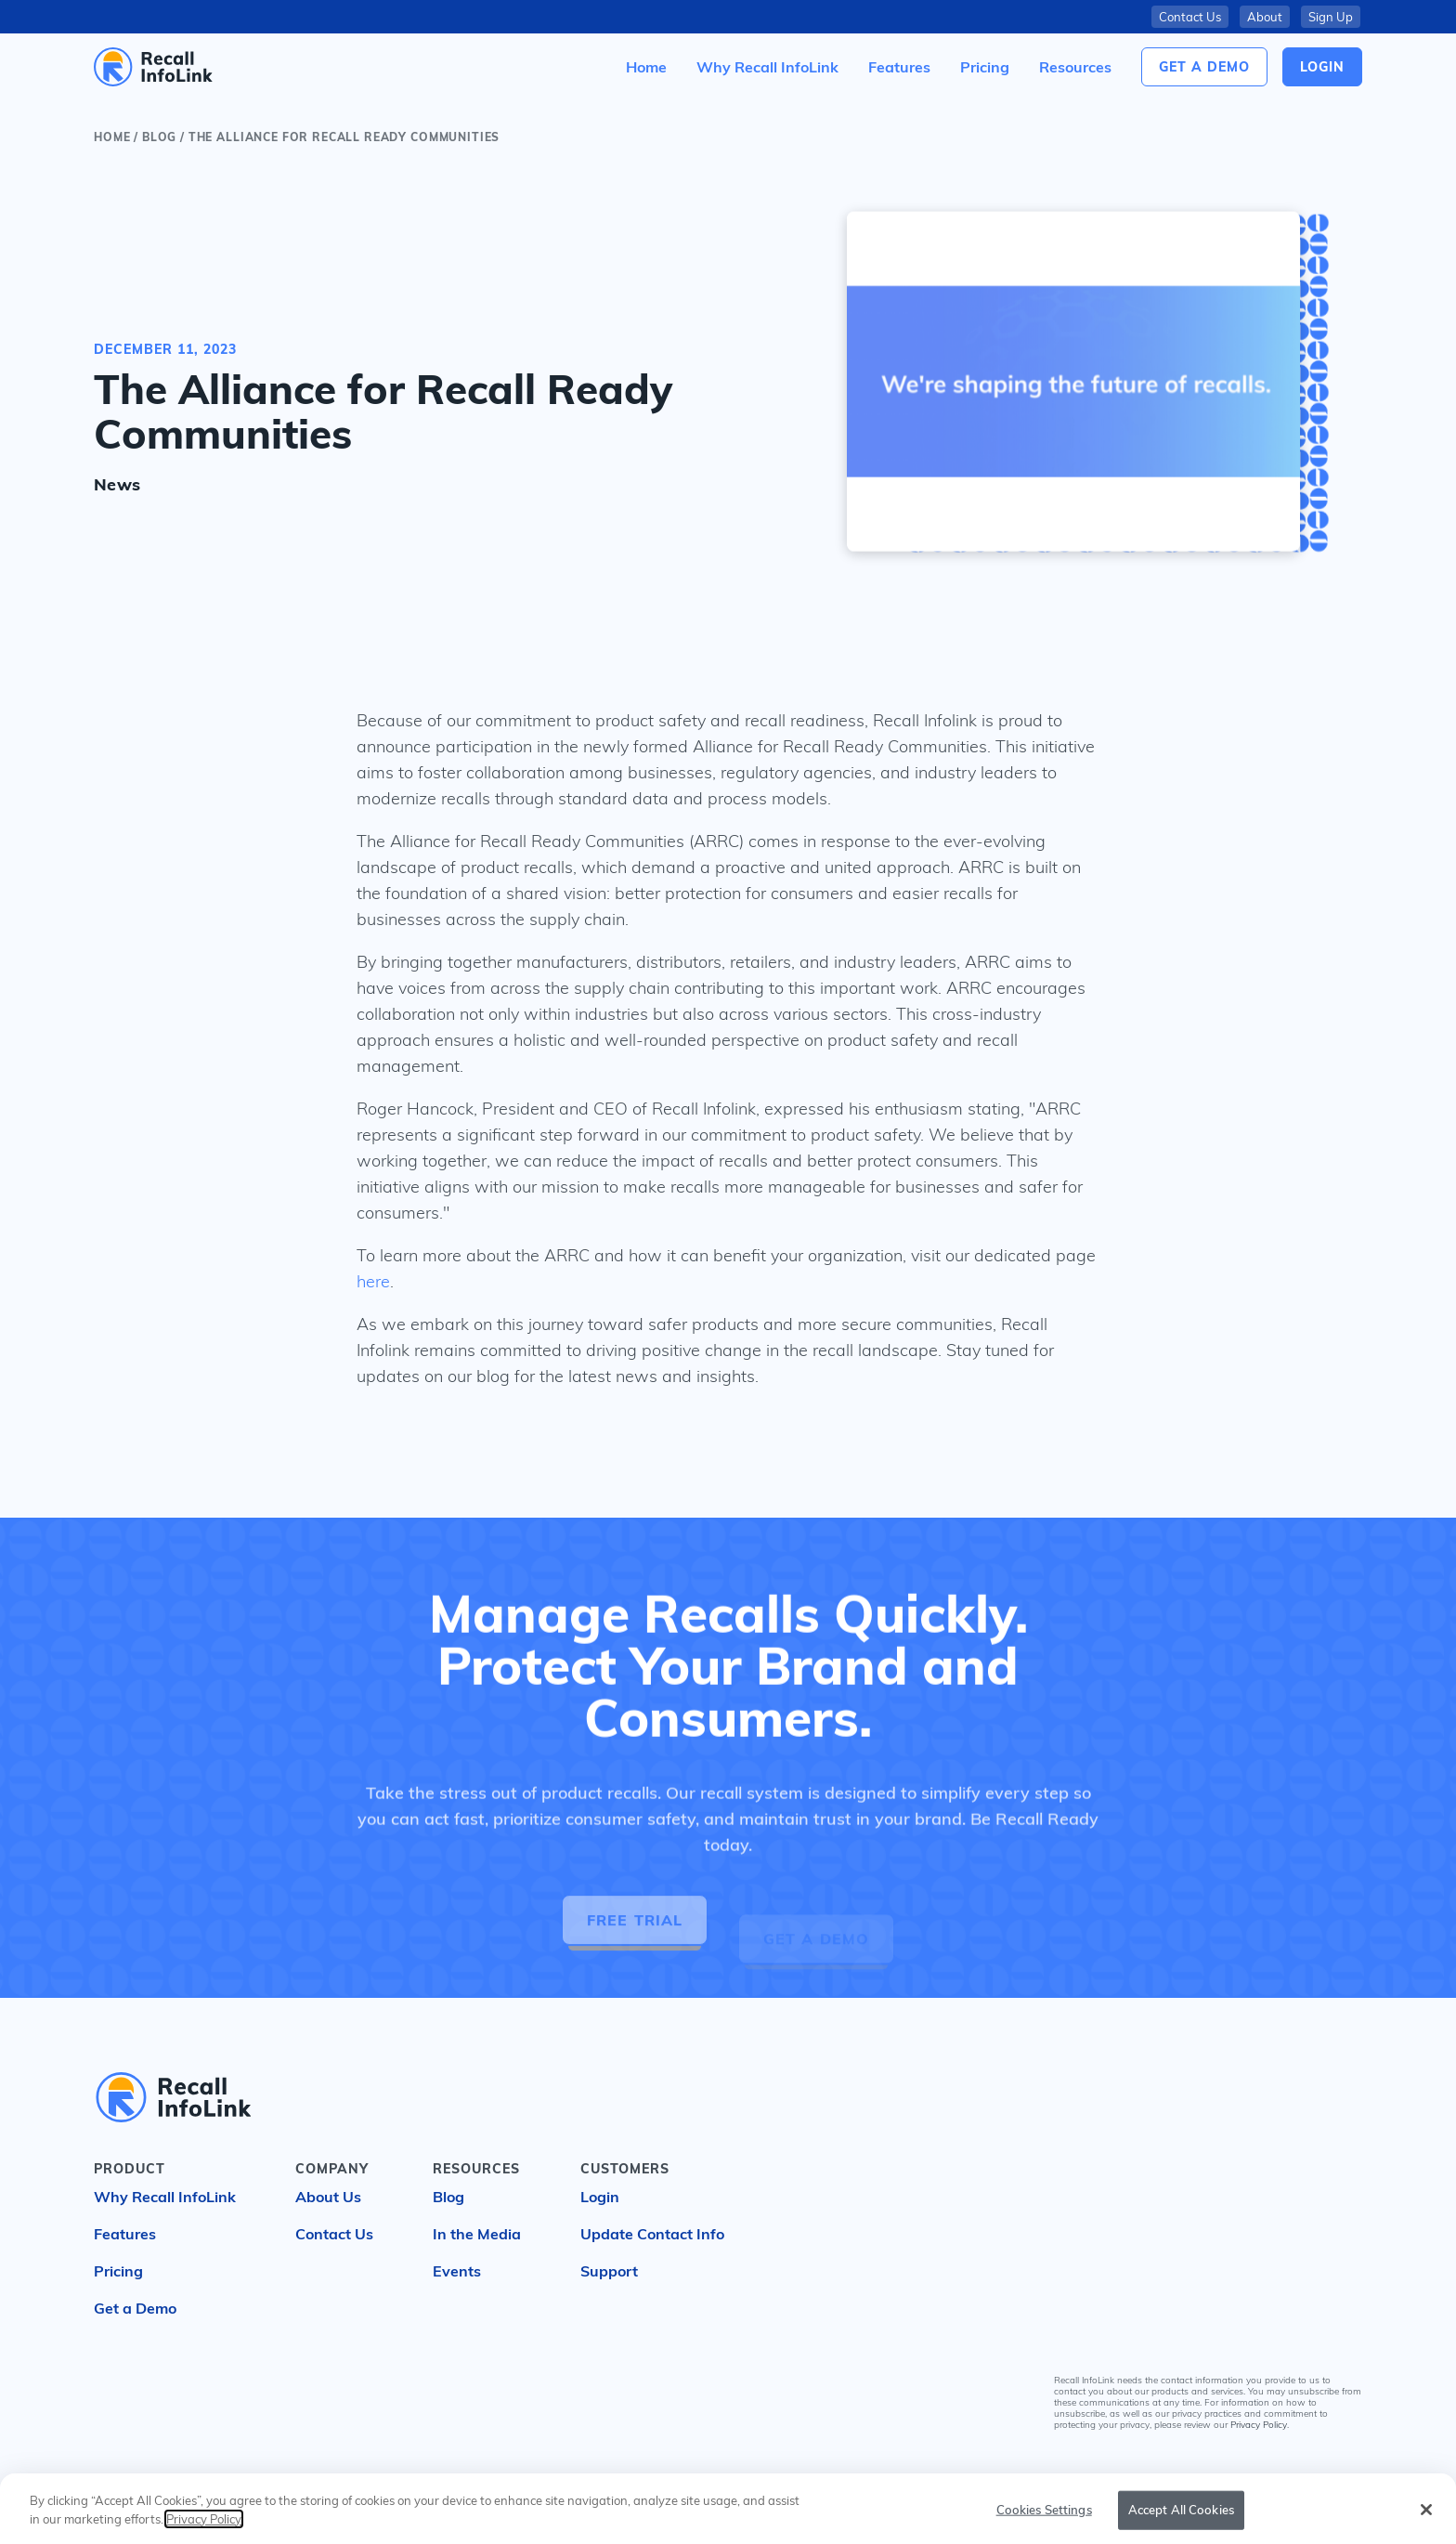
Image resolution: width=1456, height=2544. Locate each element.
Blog (448, 2196)
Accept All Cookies (1181, 2523)
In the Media (477, 2233)
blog (159, 137)
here (373, 1281)
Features (125, 2233)
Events (457, 2271)
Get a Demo (1204, 67)
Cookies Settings (1044, 2523)
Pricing (118, 2271)
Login (599, 2196)
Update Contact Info (652, 2233)
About (1264, 16)
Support (609, 2271)
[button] (1075, 67)
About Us (328, 2196)
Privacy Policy (1258, 2425)
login (1322, 67)
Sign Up (1330, 16)
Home (112, 137)
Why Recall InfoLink (165, 2196)
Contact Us (1190, 16)
